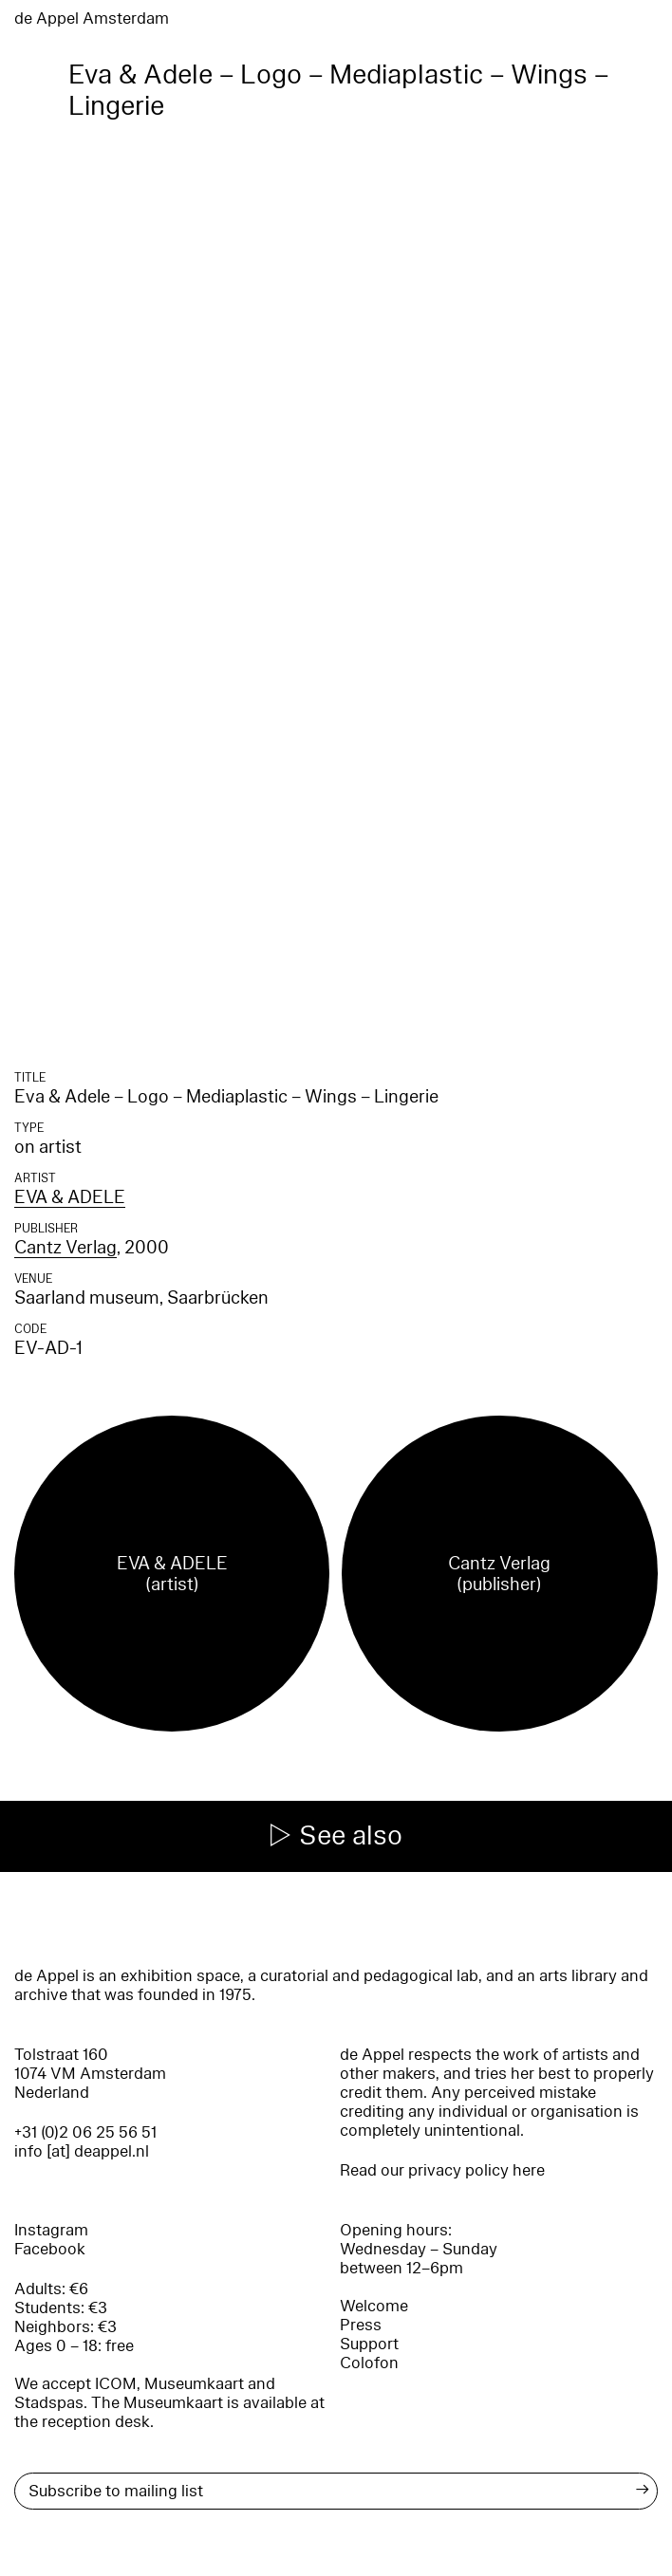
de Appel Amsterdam (91, 18)
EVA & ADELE (69, 1197)
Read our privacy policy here (442, 2170)
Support (369, 2344)
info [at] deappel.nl (81, 2151)
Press (361, 2325)
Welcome (374, 2306)
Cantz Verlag (65, 1247)
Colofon (369, 2363)
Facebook (49, 2249)
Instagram (51, 2230)
